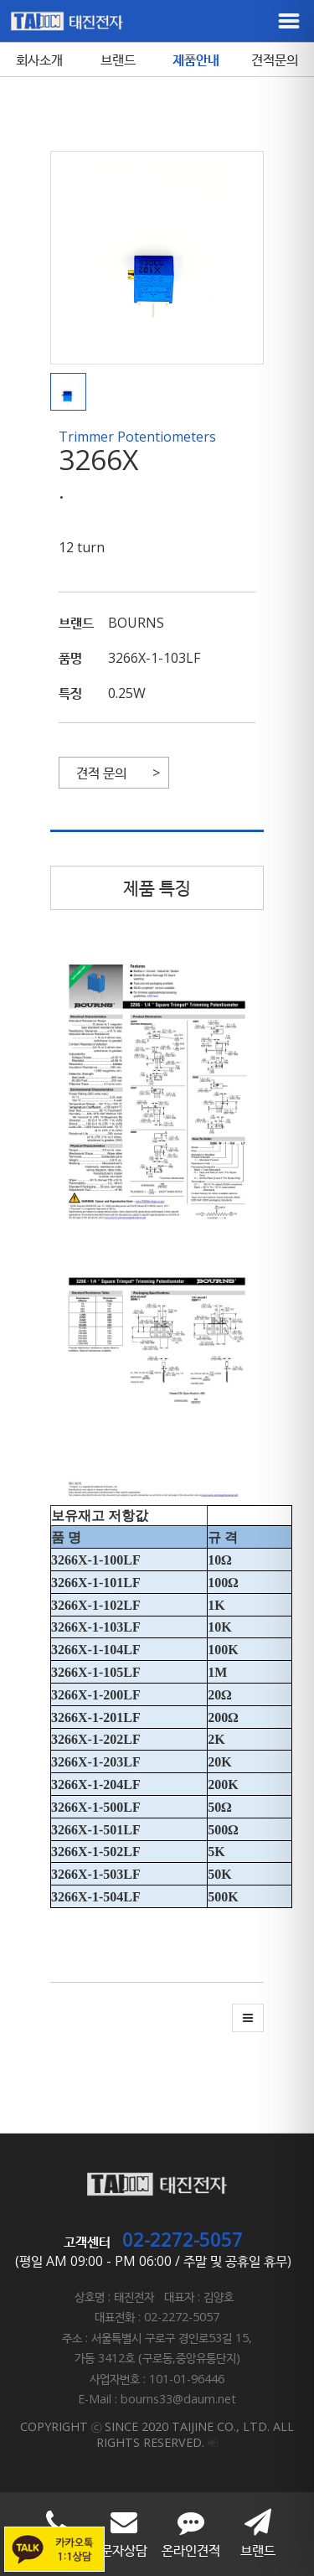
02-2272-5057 (182, 2239)
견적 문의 (101, 772)
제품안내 (195, 59)
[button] (72, 392)
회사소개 (39, 59)
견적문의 (274, 59)
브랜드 (118, 59)
